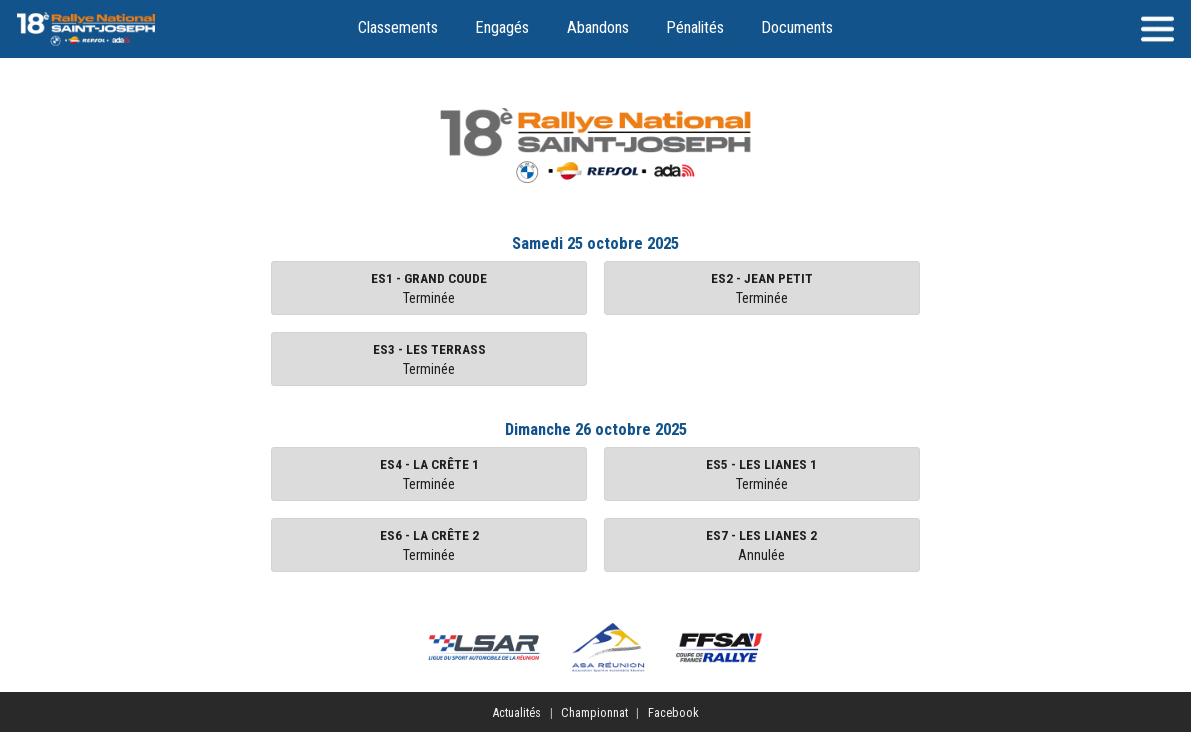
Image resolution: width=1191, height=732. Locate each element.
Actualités (516, 712)
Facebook (673, 712)
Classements (398, 27)
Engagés (502, 27)
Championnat (594, 712)
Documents (797, 27)
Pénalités (695, 27)
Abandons (598, 27)
